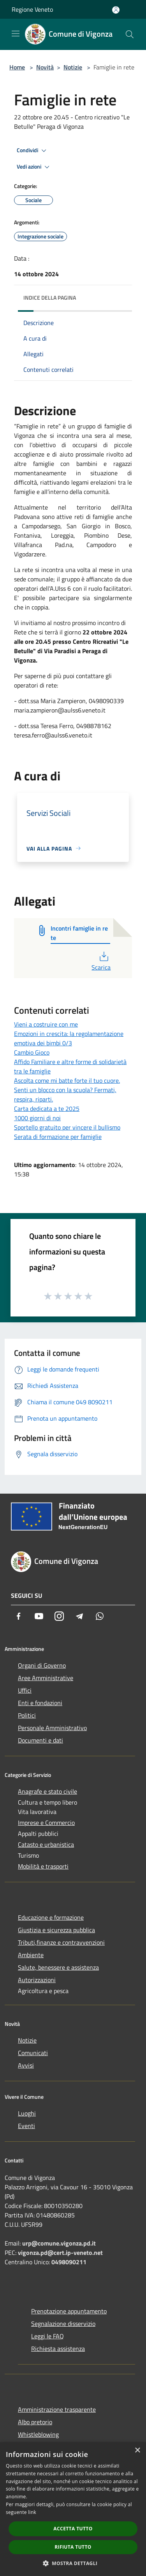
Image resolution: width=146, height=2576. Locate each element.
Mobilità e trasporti (43, 1866)
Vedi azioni (34, 167)
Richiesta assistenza (58, 2348)
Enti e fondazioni (40, 1702)
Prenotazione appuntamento (69, 2311)
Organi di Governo (42, 1665)
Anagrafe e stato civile (47, 1791)
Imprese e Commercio (46, 1822)
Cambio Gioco (31, 1052)
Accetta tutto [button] (72, 2528)
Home (17, 67)
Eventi (26, 2125)
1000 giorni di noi (37, 1118)
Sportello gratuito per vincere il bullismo (67, 1127)
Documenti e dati (40, 1740)
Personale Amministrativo (52, 1727)
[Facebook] (18, 1616)
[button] (73, 2563)
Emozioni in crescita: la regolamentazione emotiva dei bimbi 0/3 (68, 1038)
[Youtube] (39, 1616)
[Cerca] (129, 34)
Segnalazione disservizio (63, 2323)
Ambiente (31, 1955)
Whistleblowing (38, 2434)
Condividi (33, 150)
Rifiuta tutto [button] (73, 2547)
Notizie (72, 67)
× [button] (137, 2450)
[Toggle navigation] (15, 33)
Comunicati (33, 2052)
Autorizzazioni (37, 1979)
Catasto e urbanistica (46, 1844)
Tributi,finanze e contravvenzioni (61, 1942)
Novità (45, 67)
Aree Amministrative (45, 1677)
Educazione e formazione (51, 1917)
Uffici (25, 1690)
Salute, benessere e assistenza (58, 1967)
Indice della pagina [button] (49, 297)
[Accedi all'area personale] (115, 10)
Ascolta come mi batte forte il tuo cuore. (67, 1080)
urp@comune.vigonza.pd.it (59, 2243)
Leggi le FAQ (47, 2336)
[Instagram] (59, 1616)
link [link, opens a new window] (32, 2512)
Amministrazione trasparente (57, 2409)
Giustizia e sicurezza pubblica (56, 1930)
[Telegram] (79, 1616)
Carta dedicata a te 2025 (46, 1108)
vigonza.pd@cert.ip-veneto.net (60, 2252)
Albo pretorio (35, 2422)
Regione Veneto (32, 9)
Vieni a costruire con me (46, 1024)
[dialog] (73, 2509)
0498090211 (68, 2262)
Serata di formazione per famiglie (58, 1136)
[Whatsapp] (99, 1616)
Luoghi (27, 2113)
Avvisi (26, 2065)
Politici (27, 1715)
